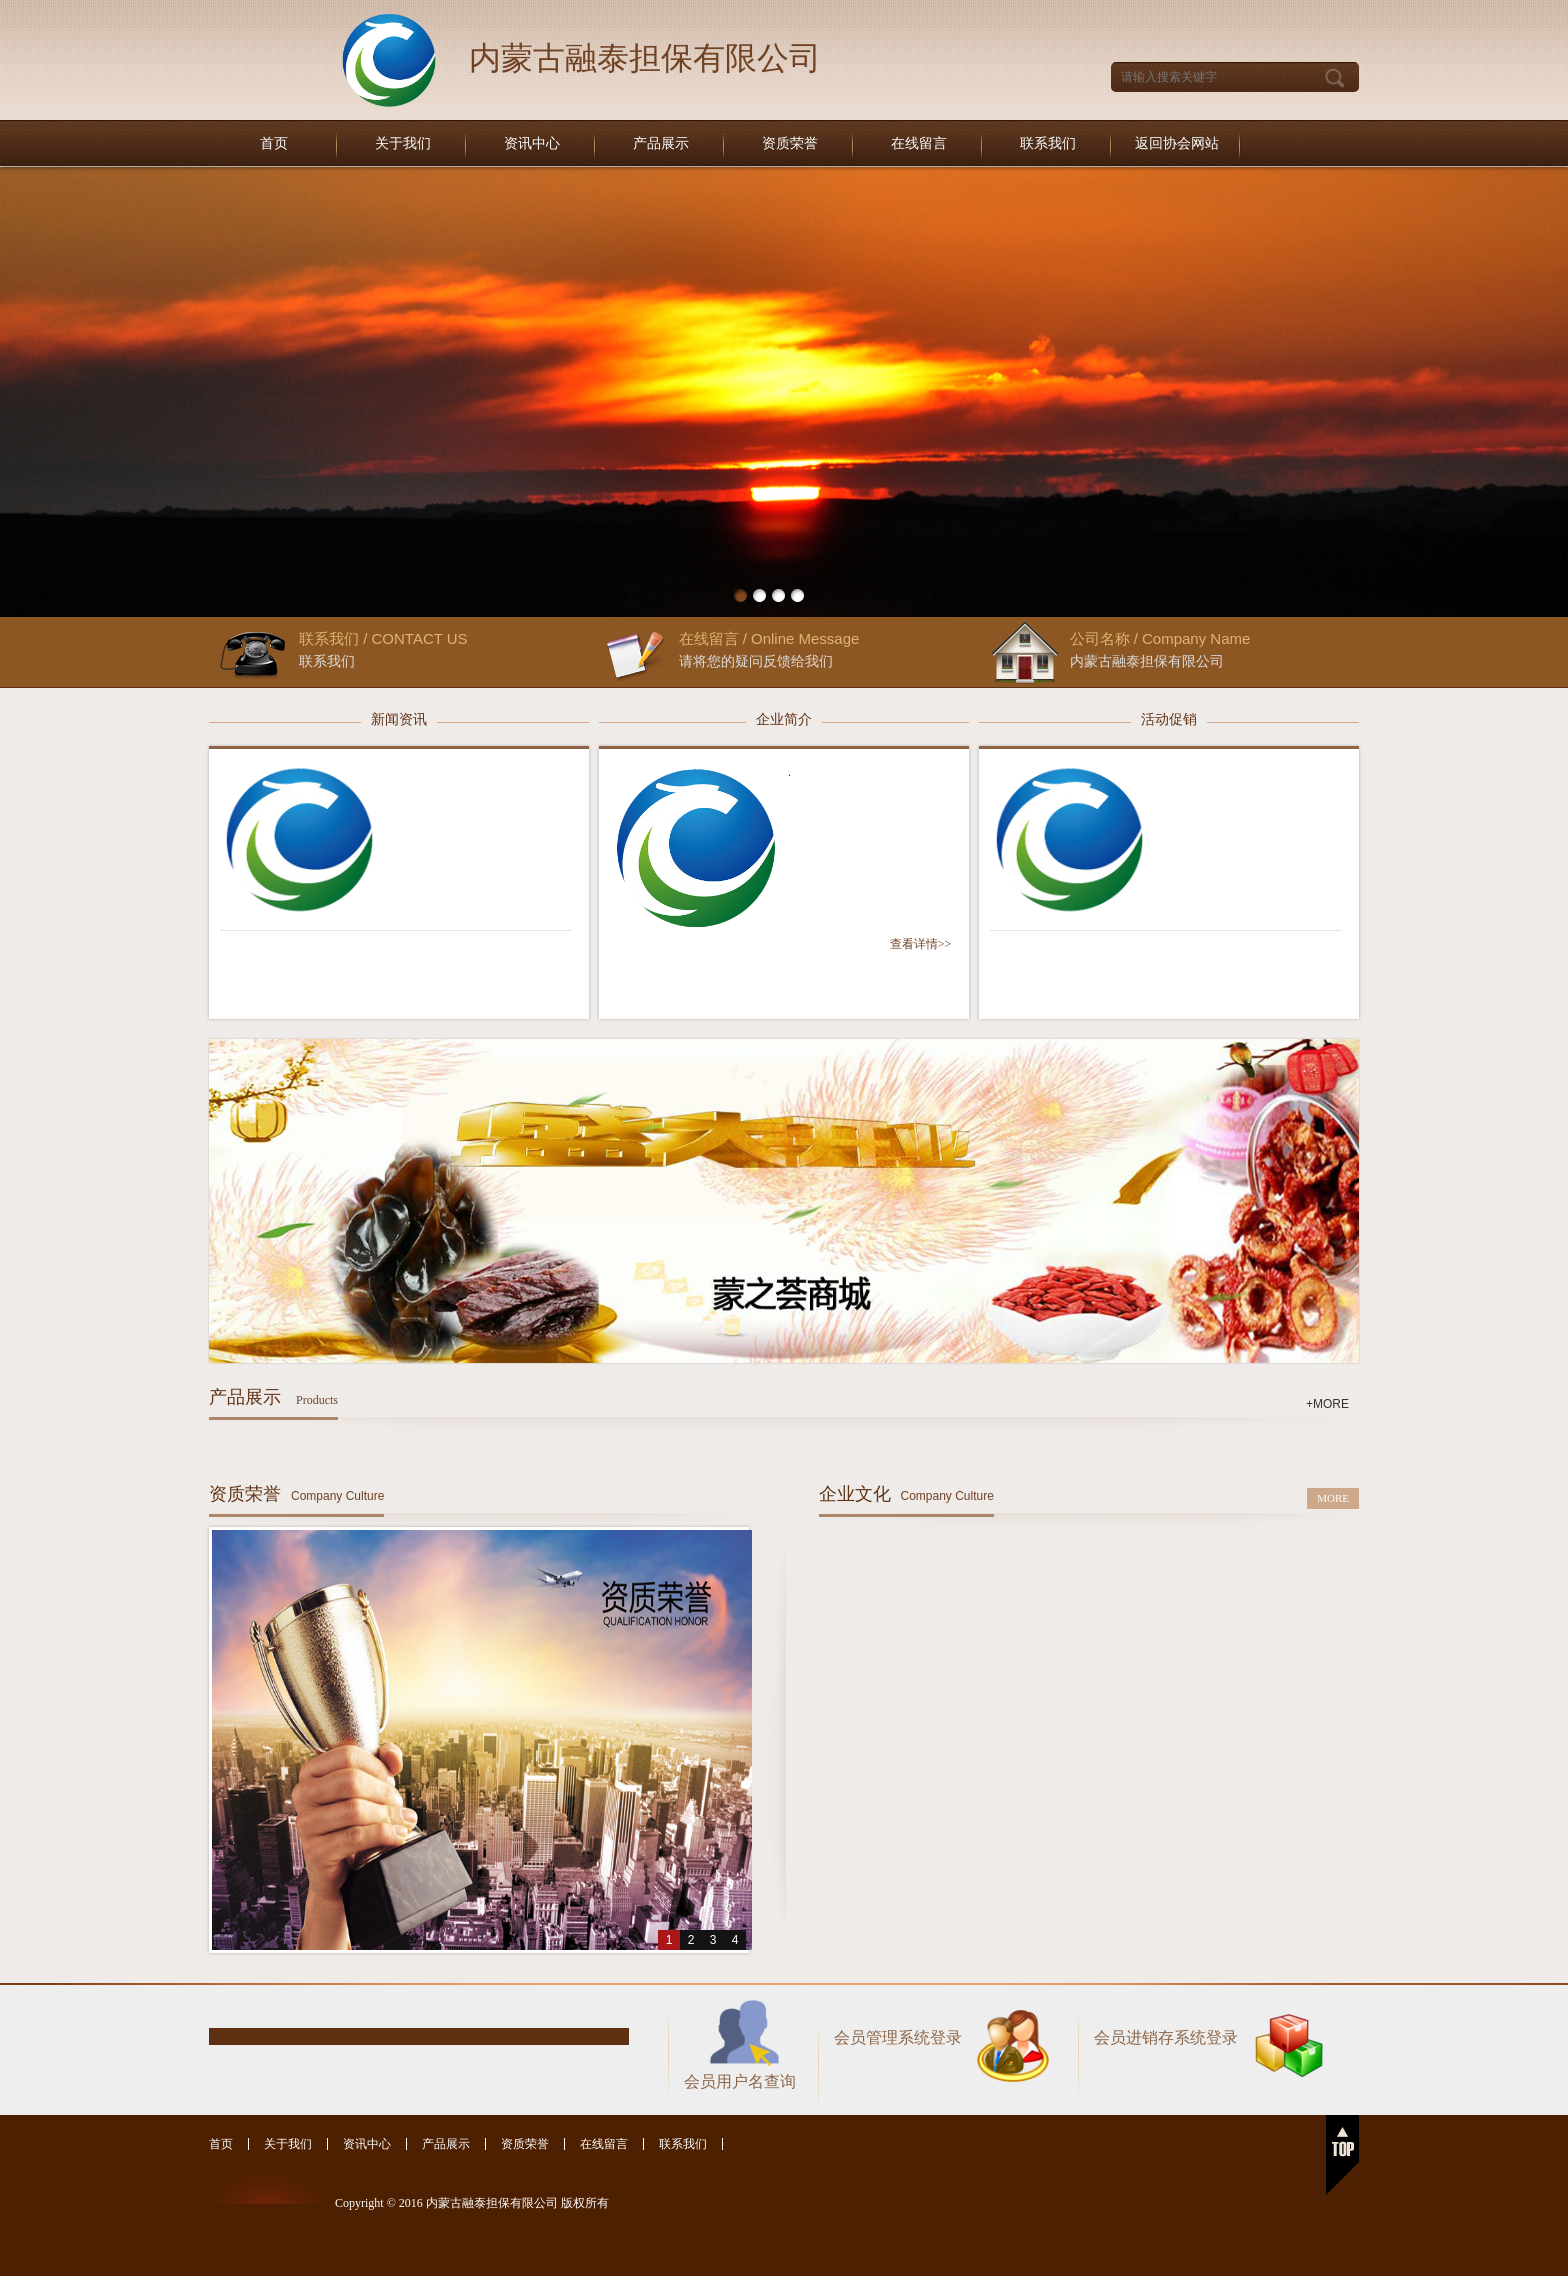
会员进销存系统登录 (1166, 2037)
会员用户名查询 (740, 2081)
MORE (1333, 1498)
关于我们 (403, 143)
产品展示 (661, 143)
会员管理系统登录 (898, 2037)
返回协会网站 (1177, 143)
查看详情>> (921, 944)
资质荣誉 (790, 143)
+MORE (1327, 1404)
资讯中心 (532, 143)
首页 (274, 143)
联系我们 (1048, 143)
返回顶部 (1342, 2155)
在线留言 (919, 143)
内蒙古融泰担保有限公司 (645, 58)
